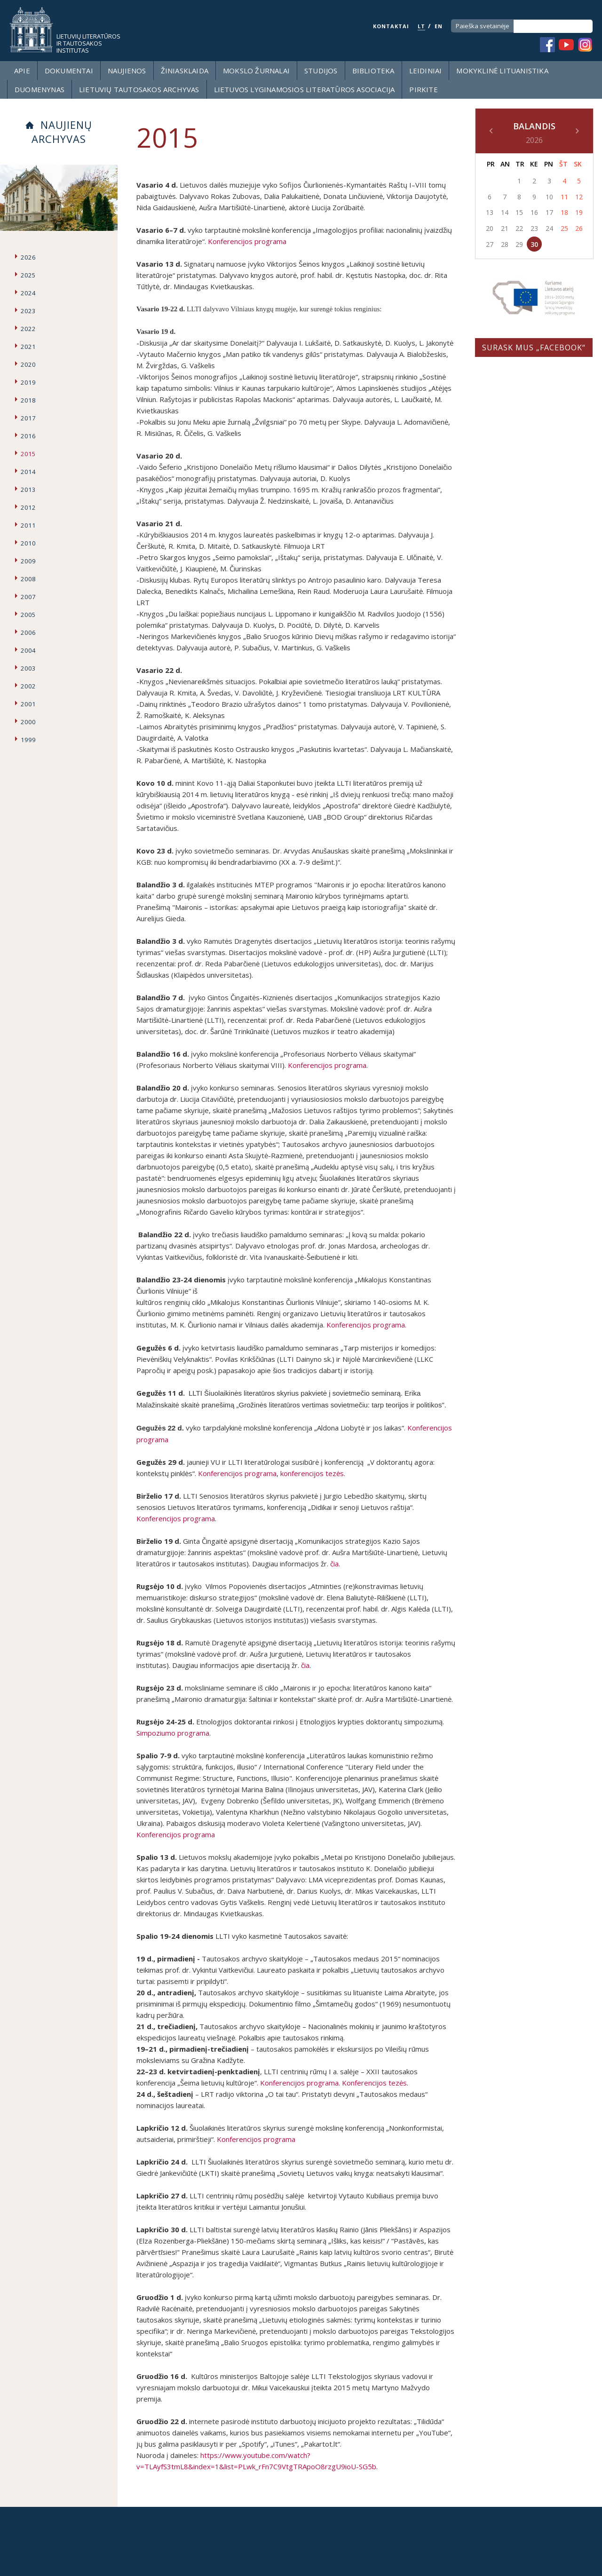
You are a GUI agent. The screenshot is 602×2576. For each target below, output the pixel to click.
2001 (28, 704)
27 (489, 244)
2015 (28, 454)
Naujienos (127, 70)
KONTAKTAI (391, 26)
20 (489, 228)
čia (334, 1563)
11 (564, 196)
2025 (28, 275)
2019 (28, 382)
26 (579, 228)
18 (564, 212)
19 (579, 212)
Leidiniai (425, 70)
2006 (28, 632)
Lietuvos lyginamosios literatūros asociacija (304, 89)
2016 (28, 436)
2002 (28, 686)
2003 (28, 668)
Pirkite (423, 89)
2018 (28, 400)
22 (519, 228)
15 (519, 212)
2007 (28, 597)
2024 (28, 293)
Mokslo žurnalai (256, 70)
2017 (28, 418)
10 (549, 196)
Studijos (321, 70)
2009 (28, 561)
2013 (28, 489)
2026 (28, 257)
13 (489, 212)
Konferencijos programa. (366, 1324)
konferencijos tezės (312, 1473)
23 (534, 228)
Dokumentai (69, 70)
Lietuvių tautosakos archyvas (139, 89)
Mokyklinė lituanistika (502, 70)
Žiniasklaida (184, 70)
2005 (28, 614)
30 (534, 244)
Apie (22, 70)
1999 (28, 739)
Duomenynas (39, 89)
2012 (28, 507)
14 (504, 212)
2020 (28, 364)
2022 (28, 328)
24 (549, 228)
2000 (28, 722)
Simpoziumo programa (172, 1733)
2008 (28, 579)
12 (579, 196)
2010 (28, 543)
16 (534, 212)
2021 (28, 346)
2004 (28, 650)
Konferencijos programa (247, 241)
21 (504, 228)
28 (504, 244)
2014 (28, 471)
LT (421, 26)
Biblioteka (373, 70)
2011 (28, 525)
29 (519, 244)
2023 (28, 311)
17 (549, 212)
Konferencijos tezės (374, 2082)
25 (564, 228)
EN (439, 26)
